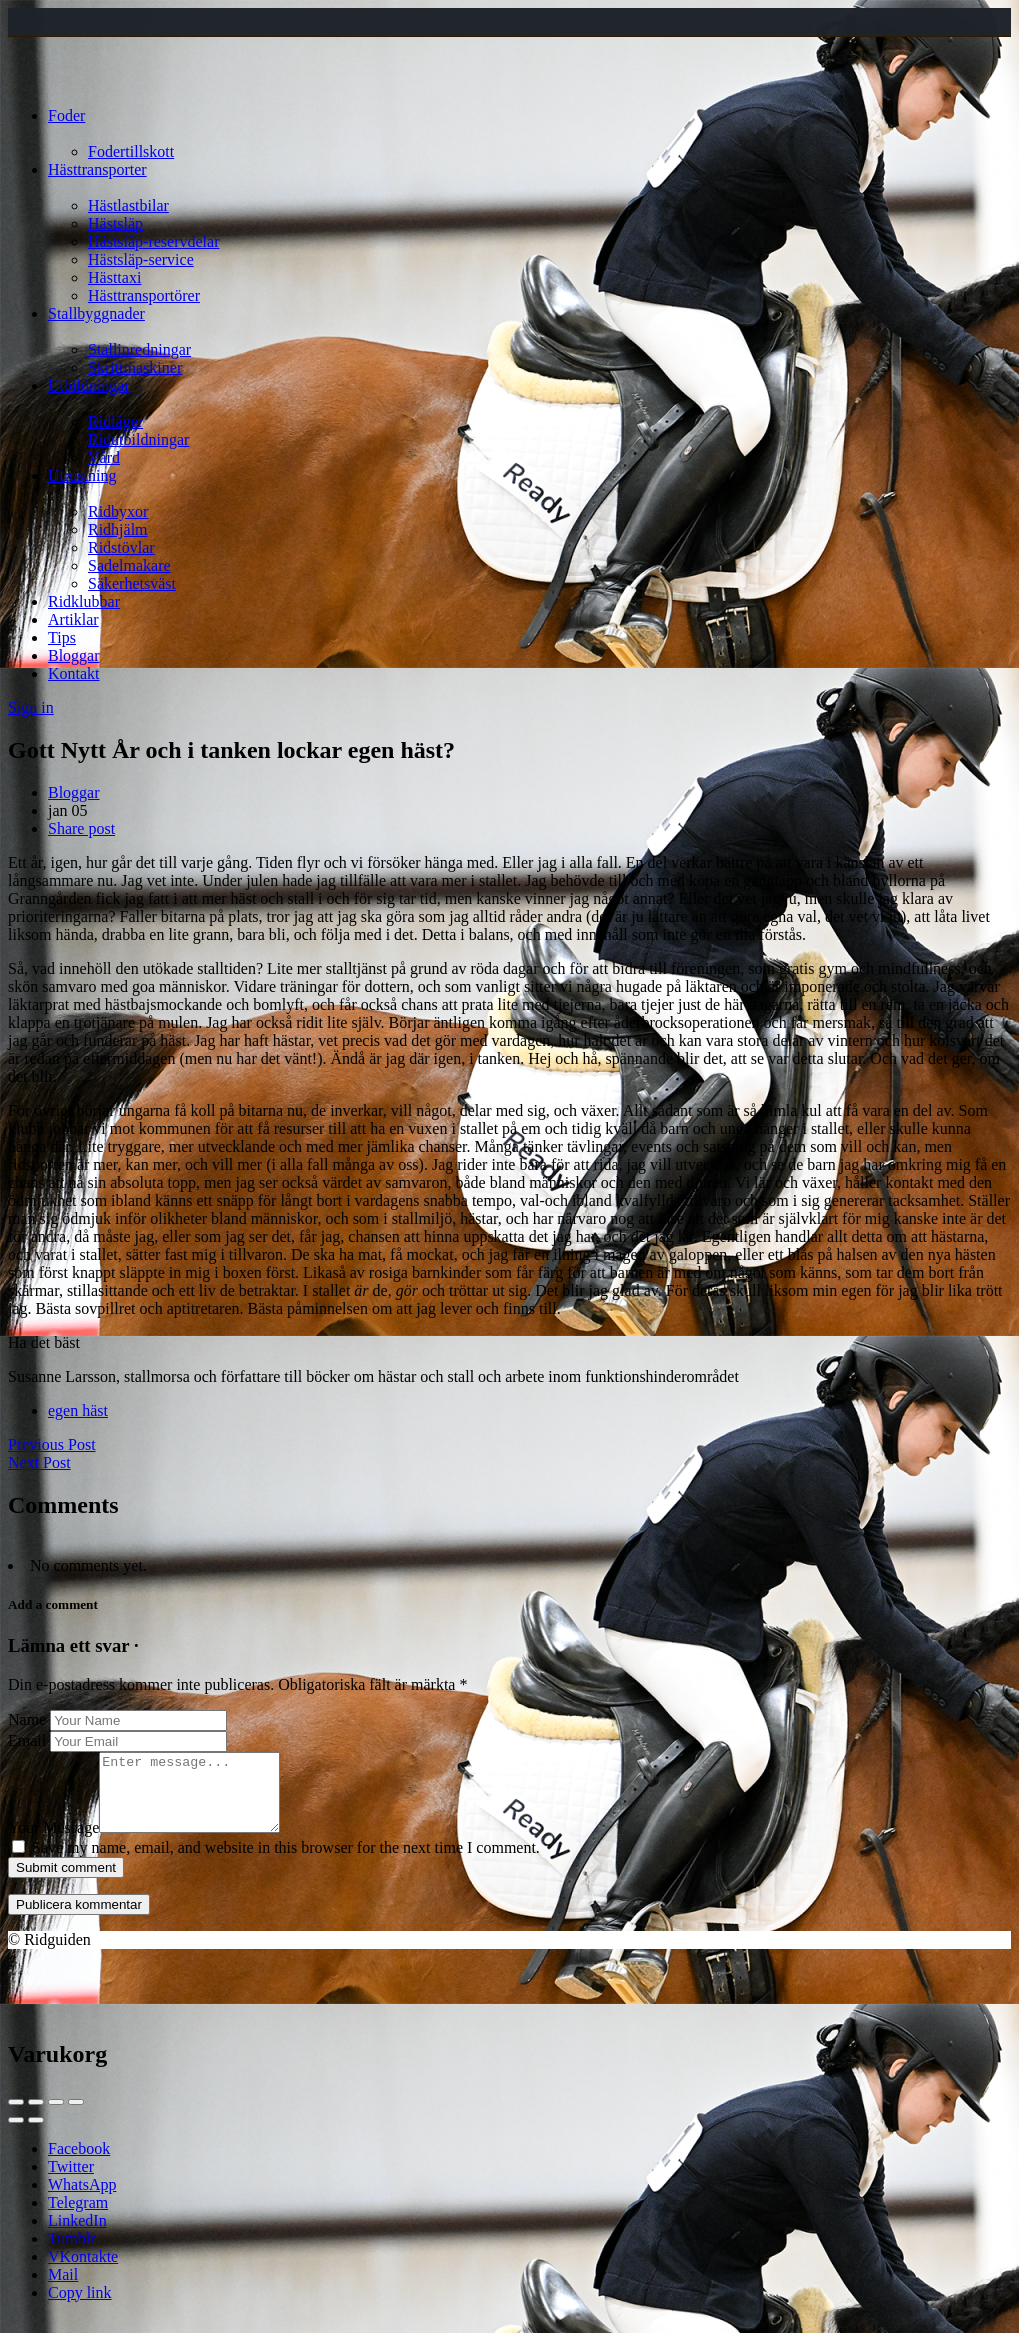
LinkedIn (77, 2235)
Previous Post (52, 1444)
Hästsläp (115, 223)
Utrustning (82, 475)
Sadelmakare (129, 565)
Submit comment (66, 1882)
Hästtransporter (97, 169)
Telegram (78, 2217)
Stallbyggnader (96, 313)
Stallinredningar (139, 349)
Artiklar (73, 619)
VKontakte (83, 2271)
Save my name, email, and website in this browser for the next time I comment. (286, 1862)
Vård (104, 457)
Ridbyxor (118, 511)
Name (27, 1719)
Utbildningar (89, 385)
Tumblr (71, 2253)
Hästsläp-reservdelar (154, 241)
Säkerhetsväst (132, 583)
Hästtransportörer (144, 295)
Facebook (79, 2163)
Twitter (71, 2181)
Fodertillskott (131, 151)
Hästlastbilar (128, 205)
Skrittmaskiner (135, 367)
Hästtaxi (114, 277)
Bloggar (74, 655)
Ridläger (115, 421)
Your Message (53, 1842)
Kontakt (74, 673)
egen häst (78, 1410)
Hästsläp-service (141, 259)
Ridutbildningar (138, 439)
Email (27, 1740)
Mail (63, 2289)
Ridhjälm (118, 529)
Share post (81, 828)
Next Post (39, 1462)
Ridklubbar (84, 601)
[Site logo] (45, 81)
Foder (66, 115)
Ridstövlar (121, 547)
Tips (62, 637)
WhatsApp (82, 2199)
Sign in (31, 707)
